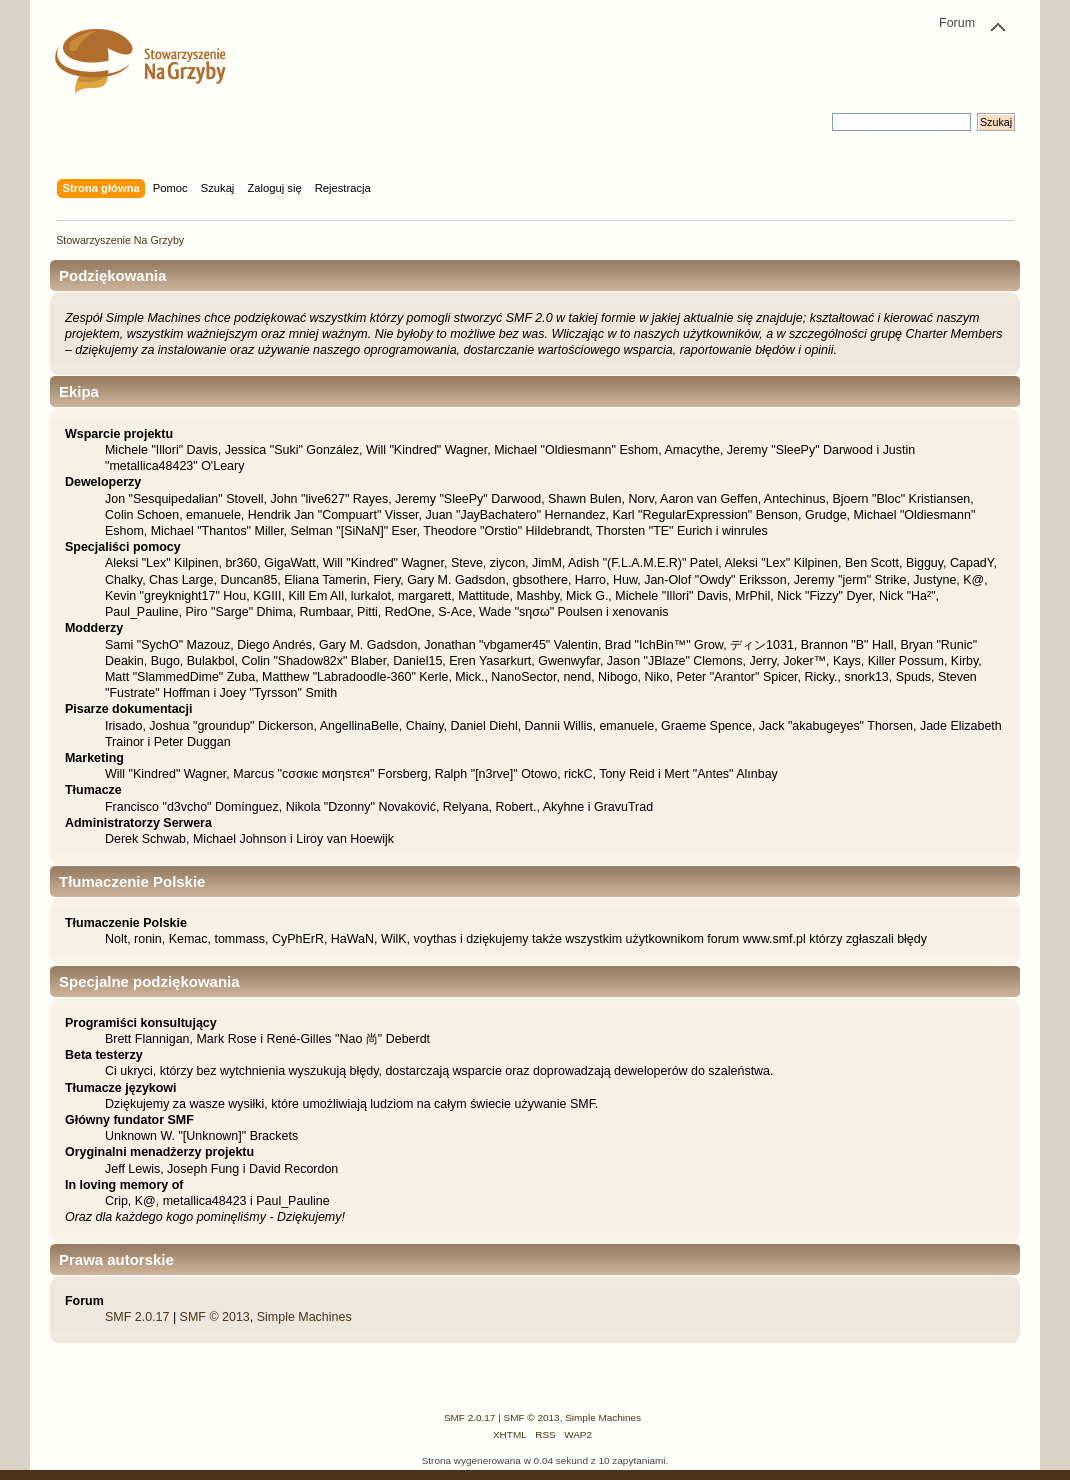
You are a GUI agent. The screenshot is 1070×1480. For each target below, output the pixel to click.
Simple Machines (304, 1317)
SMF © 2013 (215, 1317)
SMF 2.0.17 (137, 1317)
